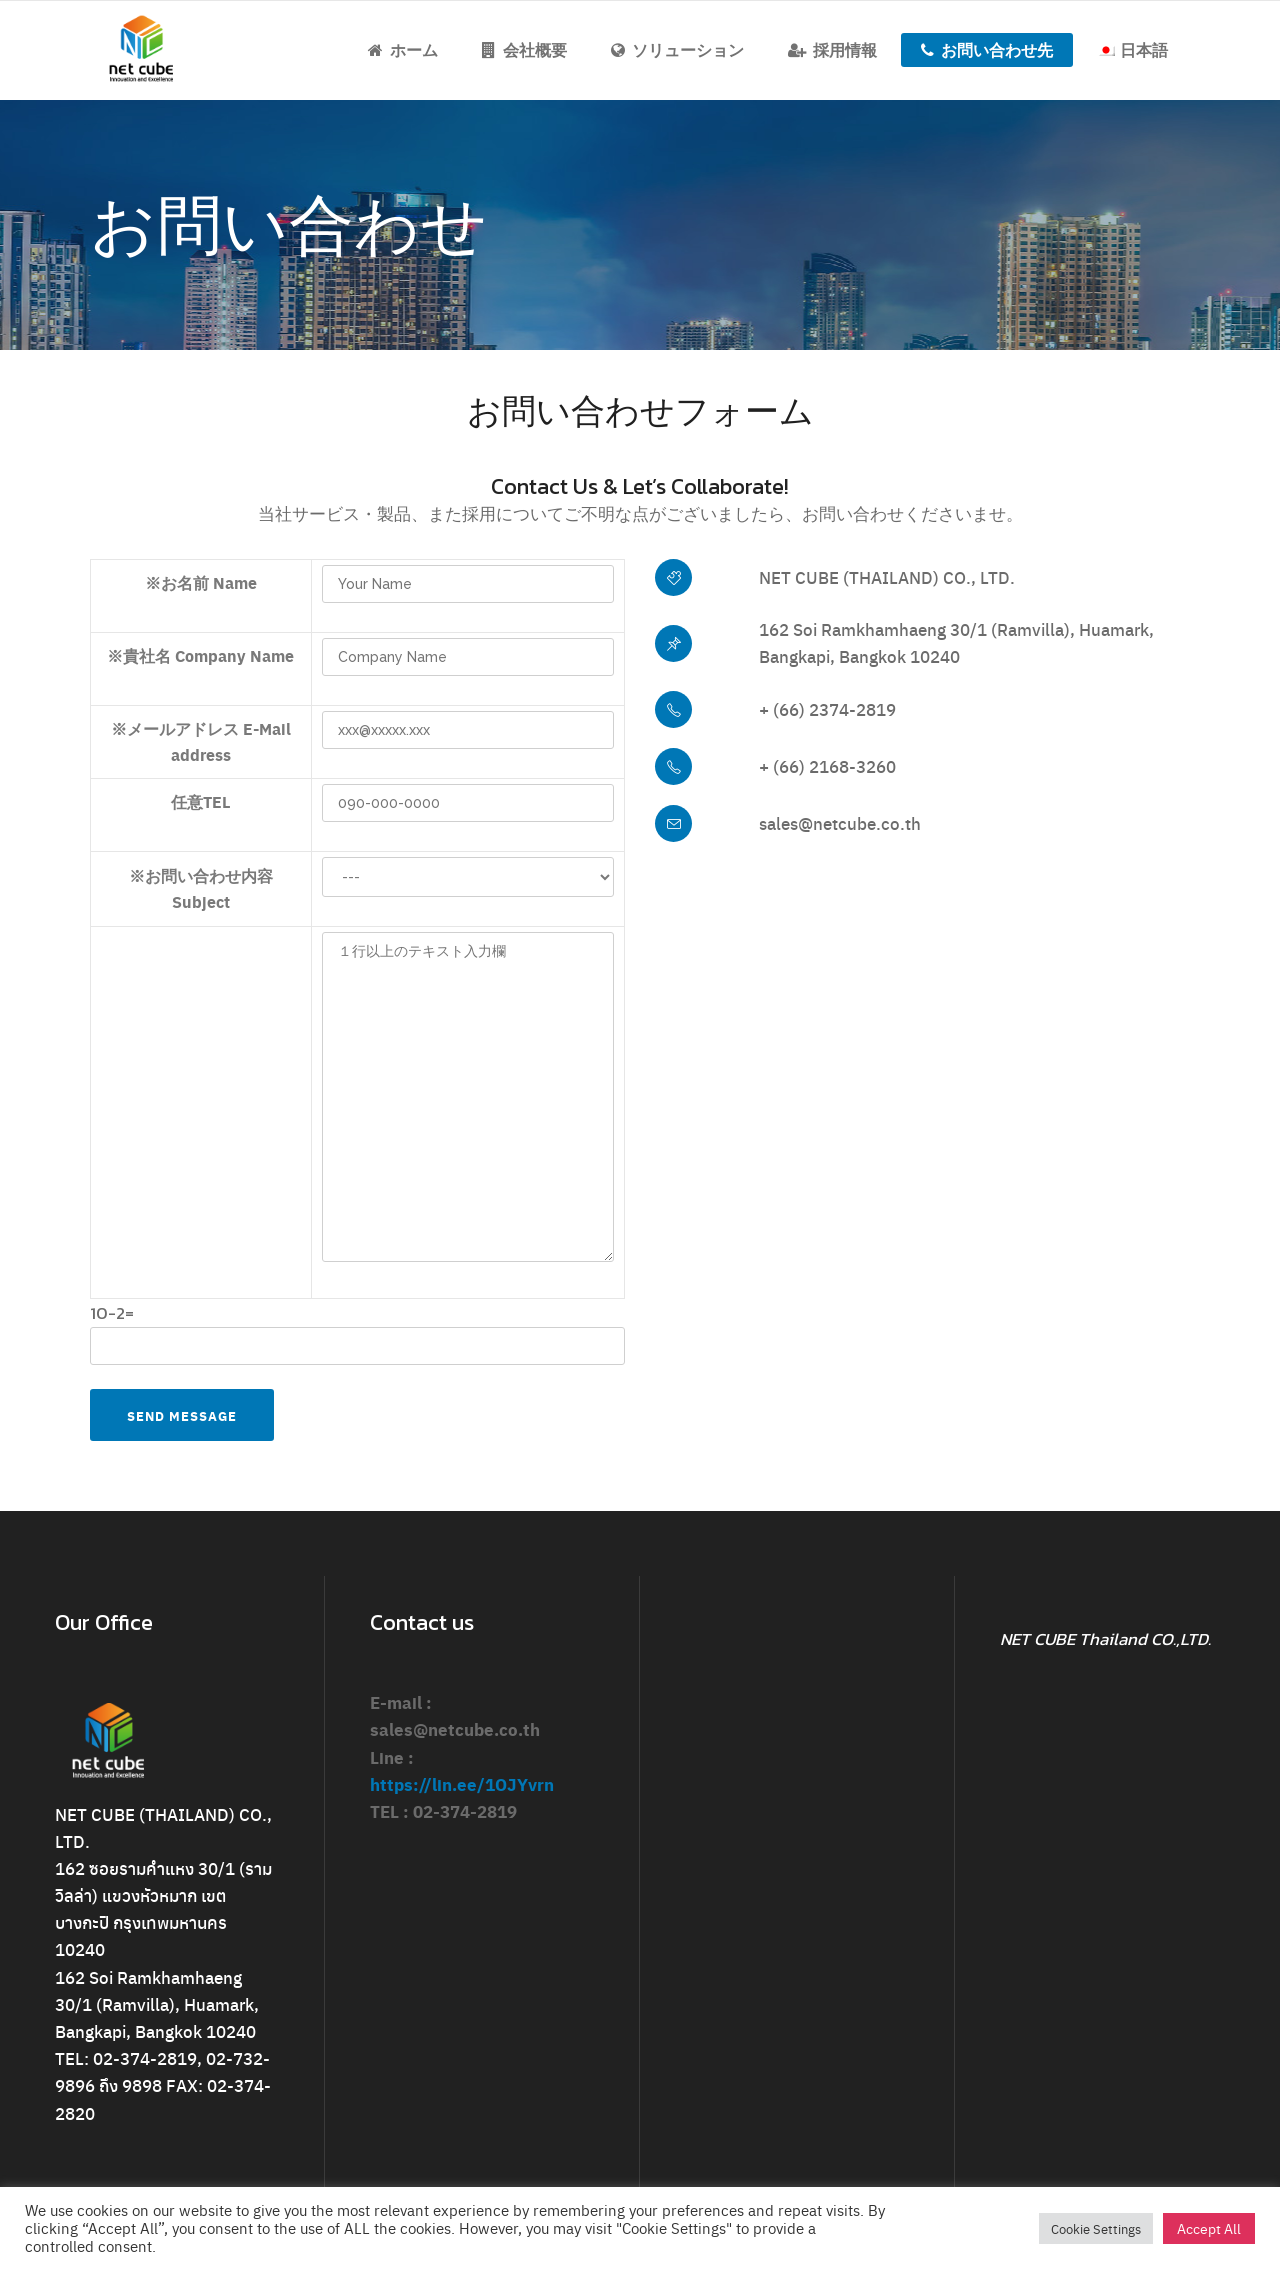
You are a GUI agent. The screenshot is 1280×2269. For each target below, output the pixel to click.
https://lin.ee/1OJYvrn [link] (462, 1784)
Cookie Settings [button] (1096, 2228)
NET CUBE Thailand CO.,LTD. (1105, 1639)
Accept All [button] (1209, 2228)
